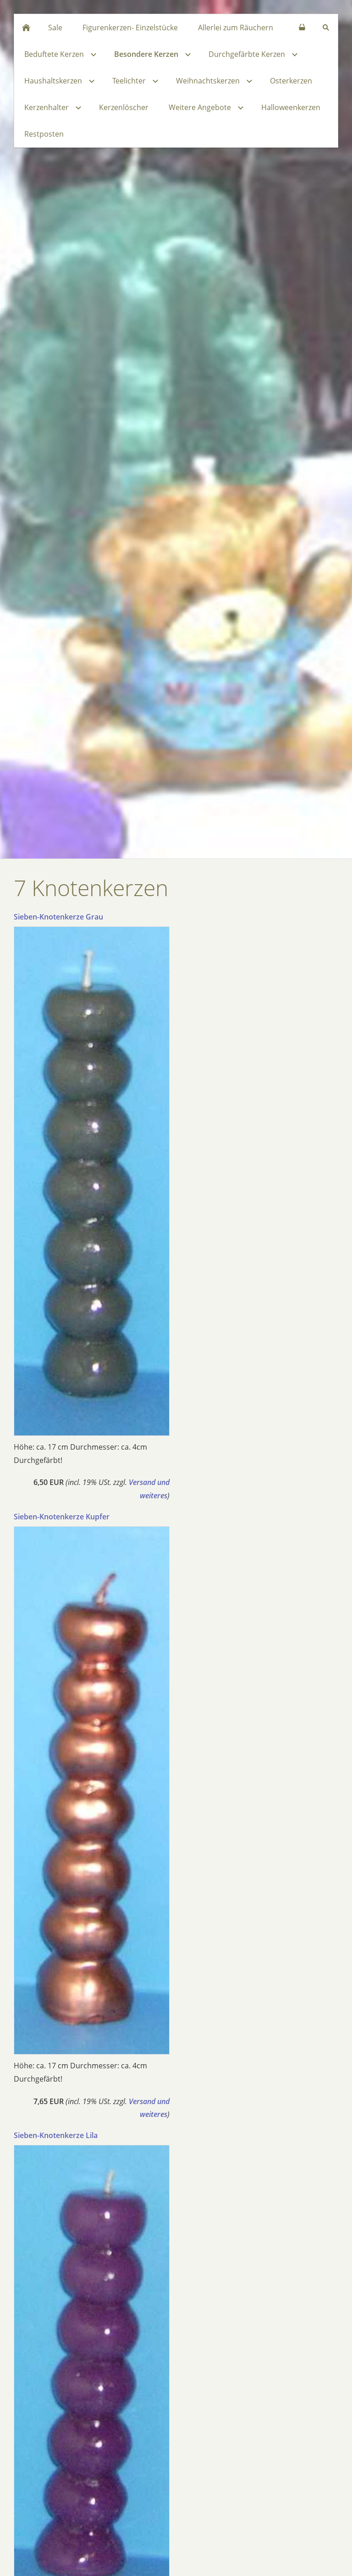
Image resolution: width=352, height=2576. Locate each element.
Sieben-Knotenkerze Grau (58, 917)
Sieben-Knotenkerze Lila (56, 2135)
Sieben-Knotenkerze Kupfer (62, 1517)
